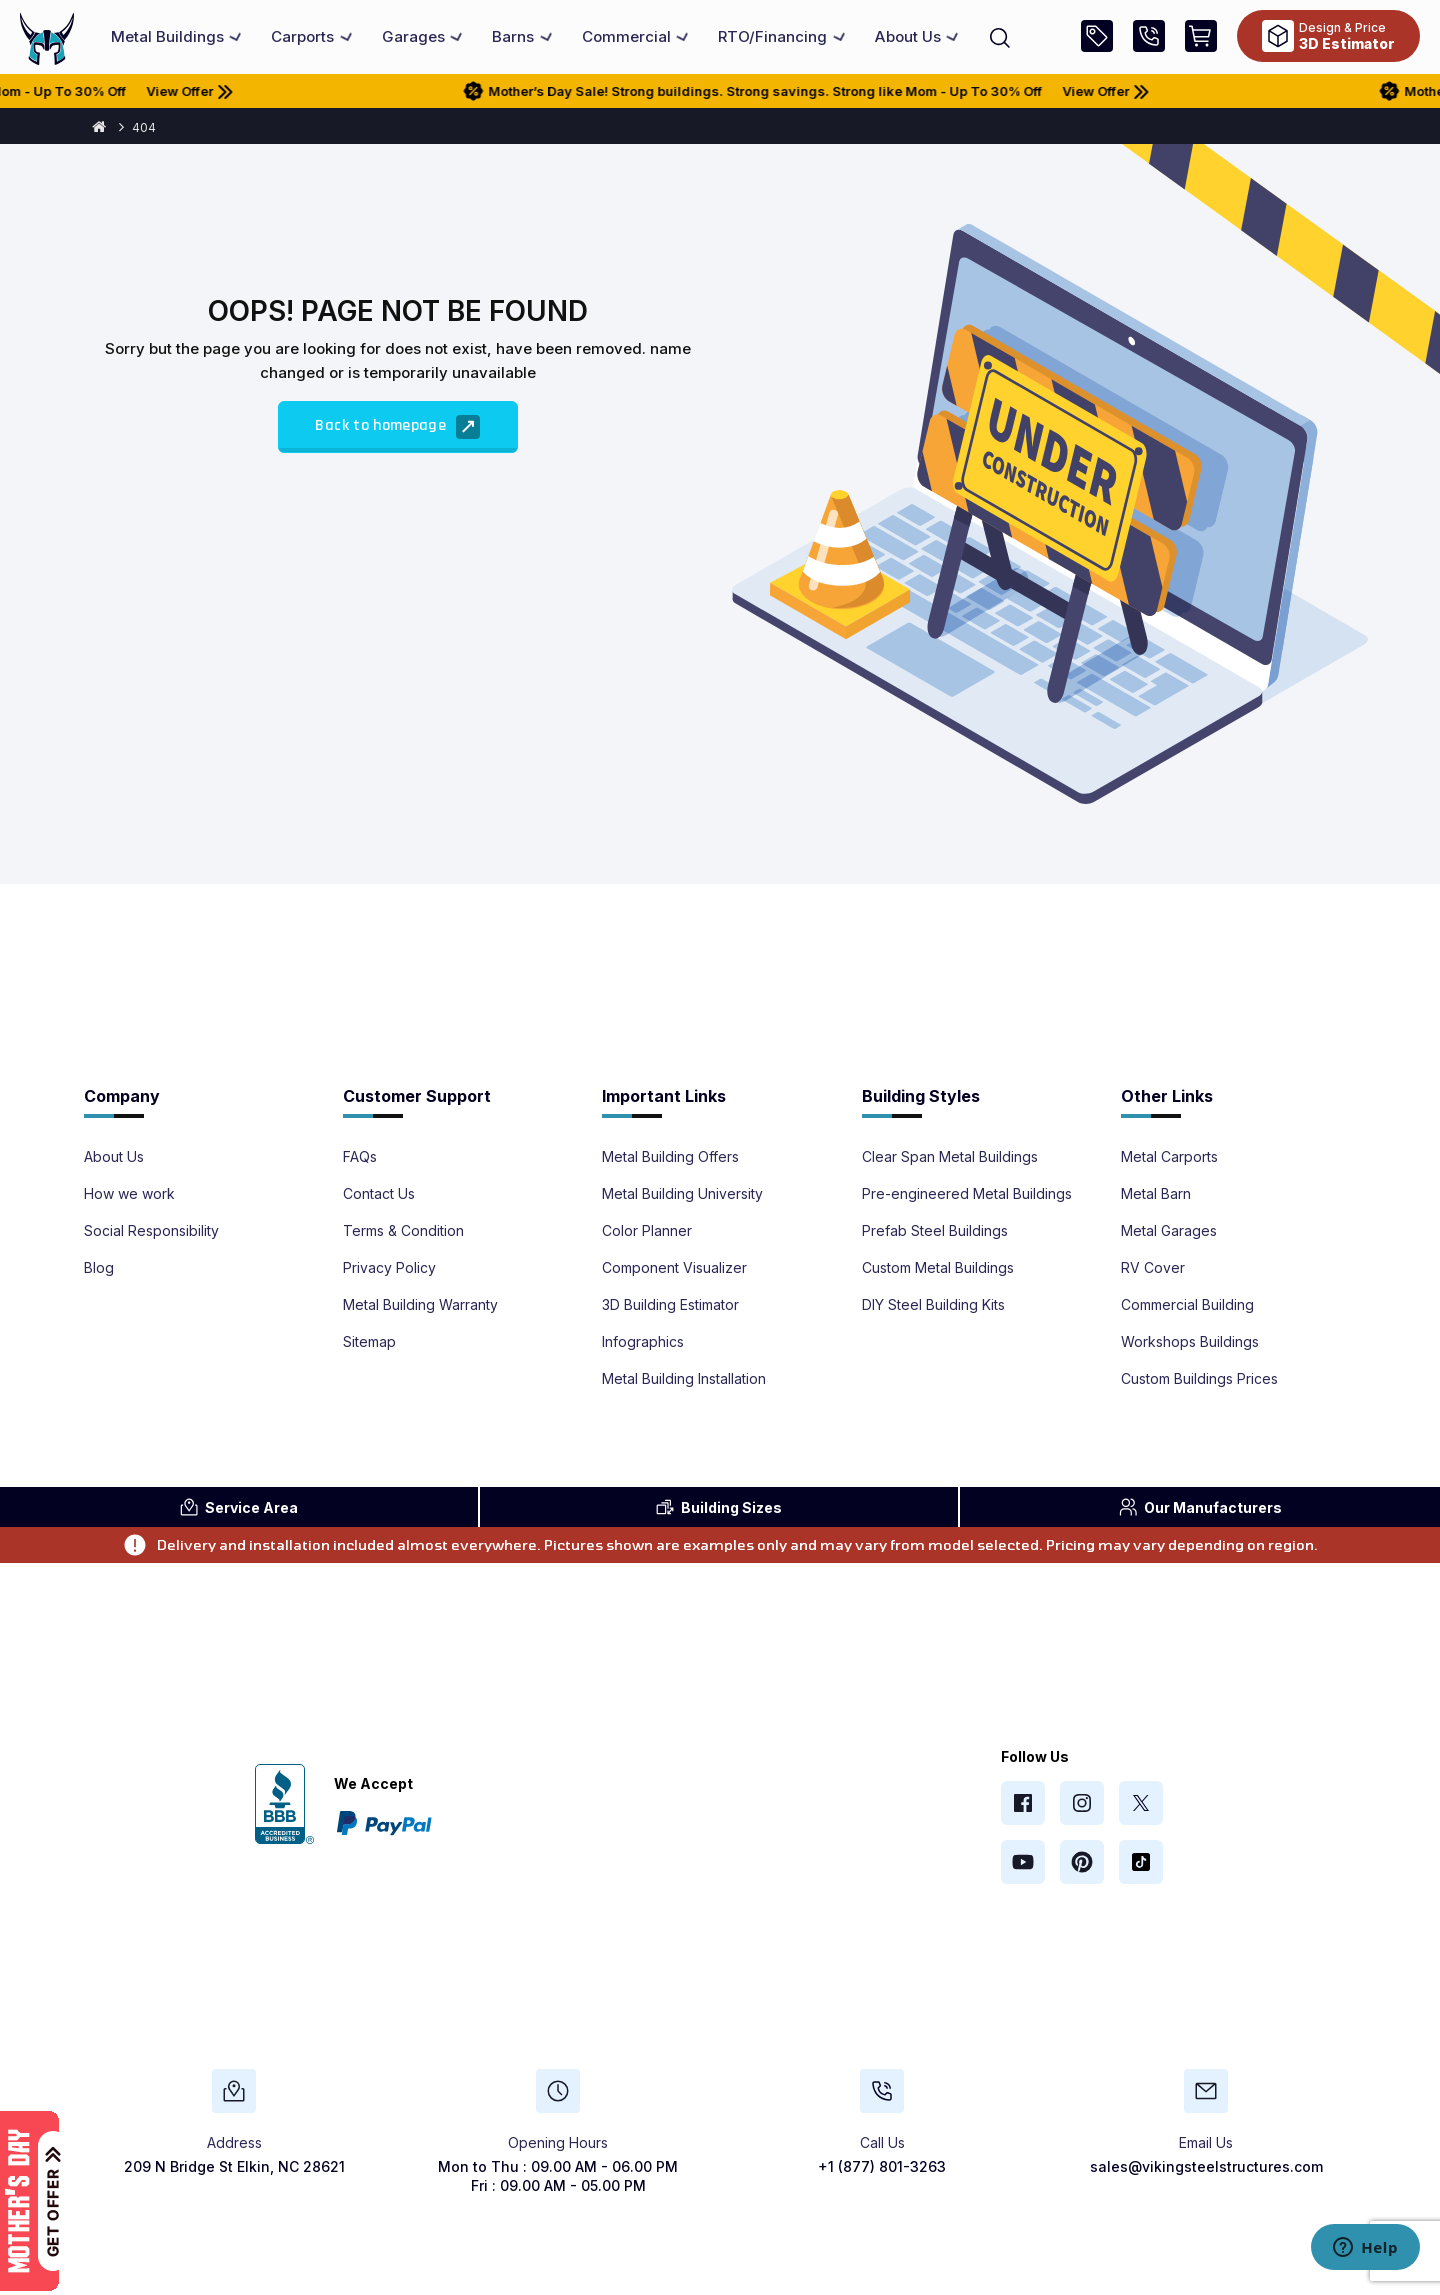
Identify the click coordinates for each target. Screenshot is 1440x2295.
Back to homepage (397, 427)
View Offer (227, 91)
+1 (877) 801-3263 (882, 2166)
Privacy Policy (389, 1268)
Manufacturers (1200, 1507)
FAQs (360, 1157)
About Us (114, 1157)
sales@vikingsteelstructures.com (1206, 2166)
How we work (129, 1194)
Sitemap (369, 1342)
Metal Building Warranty (420, 1305)
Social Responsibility (151, 1231)
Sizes (718, 1507)
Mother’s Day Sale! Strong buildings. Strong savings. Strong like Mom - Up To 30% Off (783, 91)
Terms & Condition (403, 1231)
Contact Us (379, 1194)
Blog (99, 1268)
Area (238, 1507)
